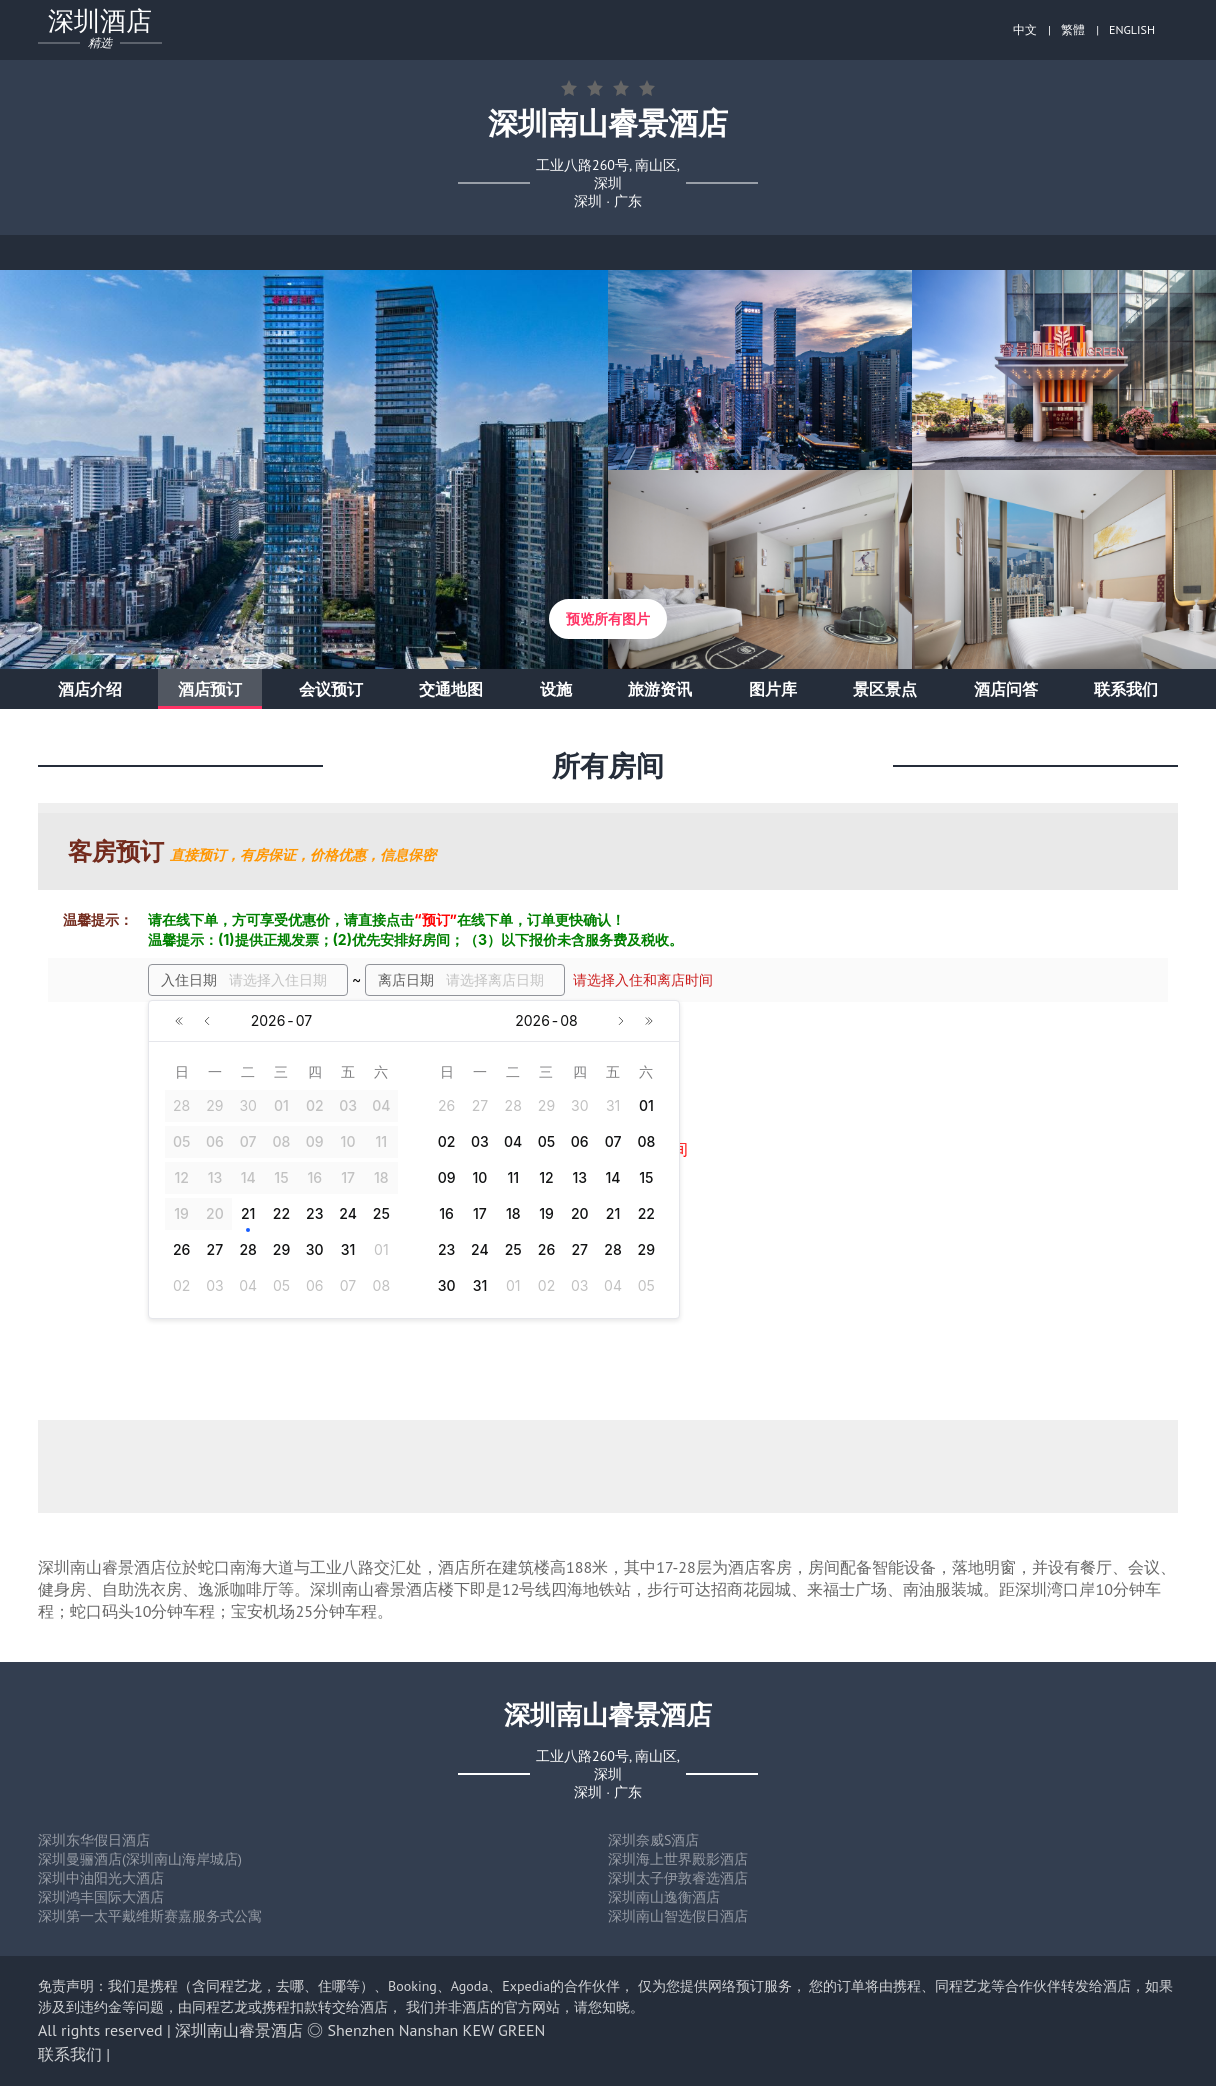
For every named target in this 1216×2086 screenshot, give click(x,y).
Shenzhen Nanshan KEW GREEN (437, 2030)
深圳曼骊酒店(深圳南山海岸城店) (140, 1859)
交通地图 (451, 689)
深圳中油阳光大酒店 (101, 1878)
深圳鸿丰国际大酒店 (101, 1897)
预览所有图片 (608, 619)
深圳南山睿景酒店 (239, 2030)
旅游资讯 (660, 689)
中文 (1025, 29)
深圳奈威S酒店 (653, 1840)
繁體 (1073, 29)
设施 (556, 689)
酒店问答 (1006, 689)
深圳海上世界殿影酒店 (678, 1859)
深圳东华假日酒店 (94, 1840)
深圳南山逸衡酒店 (664, 1897)
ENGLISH (1132, 29)
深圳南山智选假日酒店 (678, 1916)
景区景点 (885, 689)
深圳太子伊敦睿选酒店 (678, 1878)
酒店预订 (210, 689)
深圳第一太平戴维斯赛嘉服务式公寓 (150, 1916)
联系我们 (1126, 689)
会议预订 (331, 689)
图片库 (773, 689)
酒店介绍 (90, 689)
